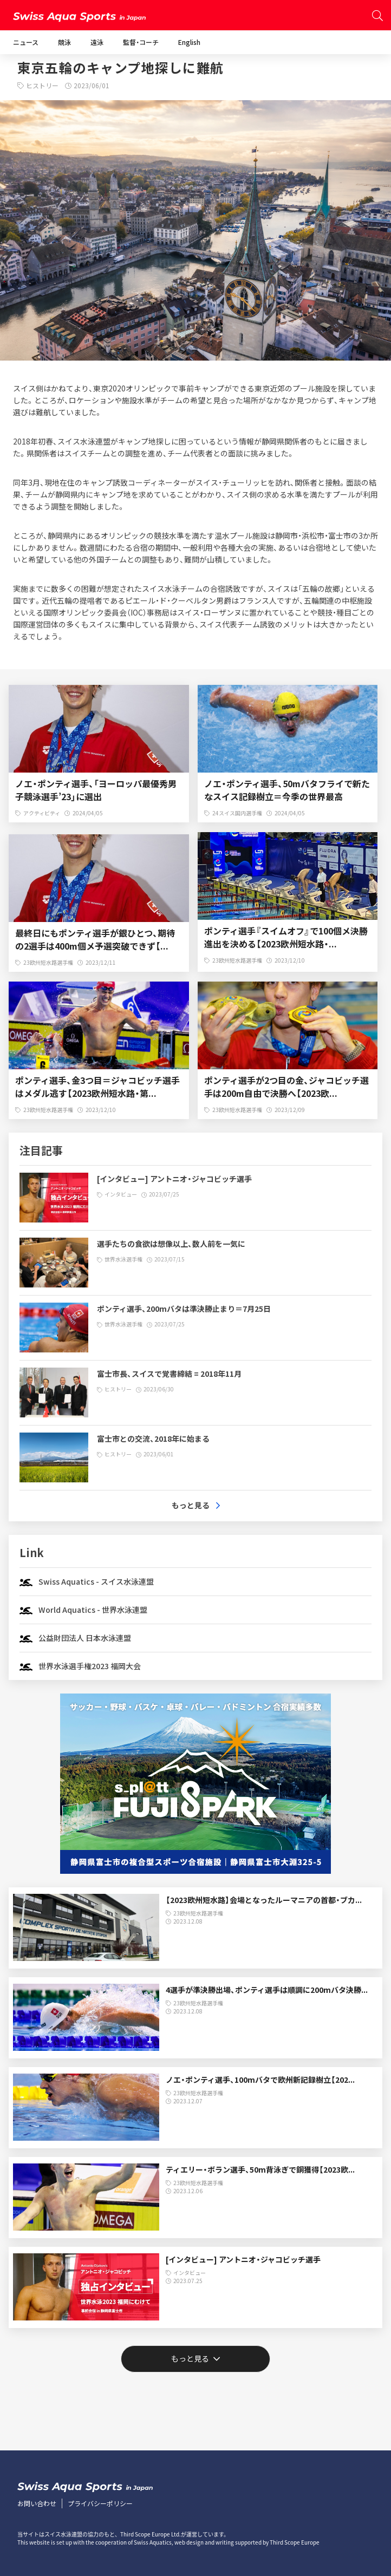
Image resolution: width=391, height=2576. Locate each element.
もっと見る (190, 2358)
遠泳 (96, 42)
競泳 (64, 42)
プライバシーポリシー (100, 2503)
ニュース (25, 42)
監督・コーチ (141, 42)
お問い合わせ (36, 2503)
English (189, 42)
